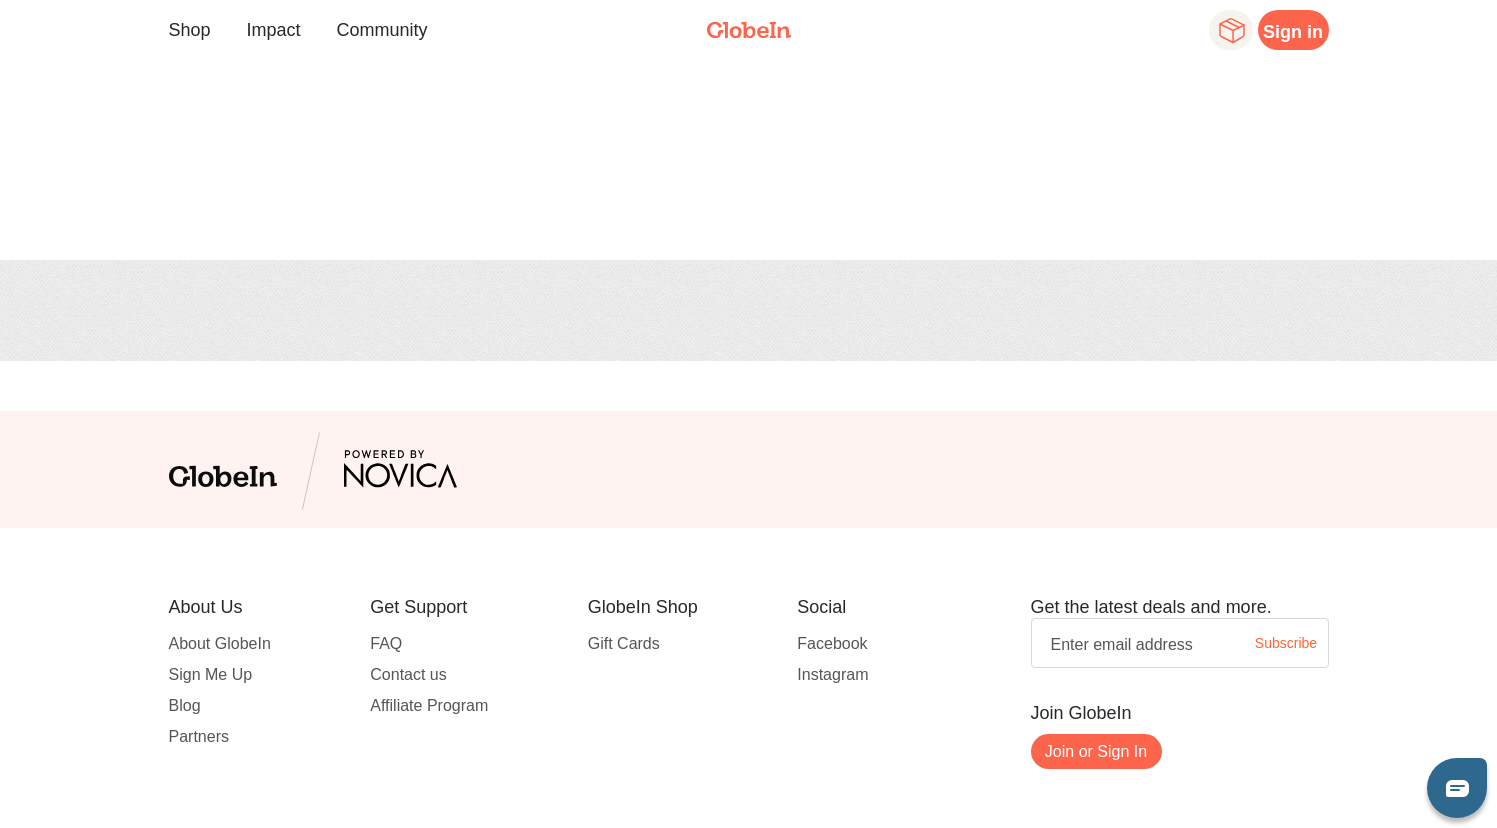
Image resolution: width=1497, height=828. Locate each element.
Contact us (408, 674)
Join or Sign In (1096, 751)
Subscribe (1286, 643)
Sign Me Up (211, 674)
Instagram (832, 674)
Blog (185, 705)
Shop (190, 30)
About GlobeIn (220, 643)
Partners (199, 736)
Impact (274, 30)
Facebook (832, 643)
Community (382, 30)
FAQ (386, 643)
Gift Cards (624, 643)
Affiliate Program (429, 705)
